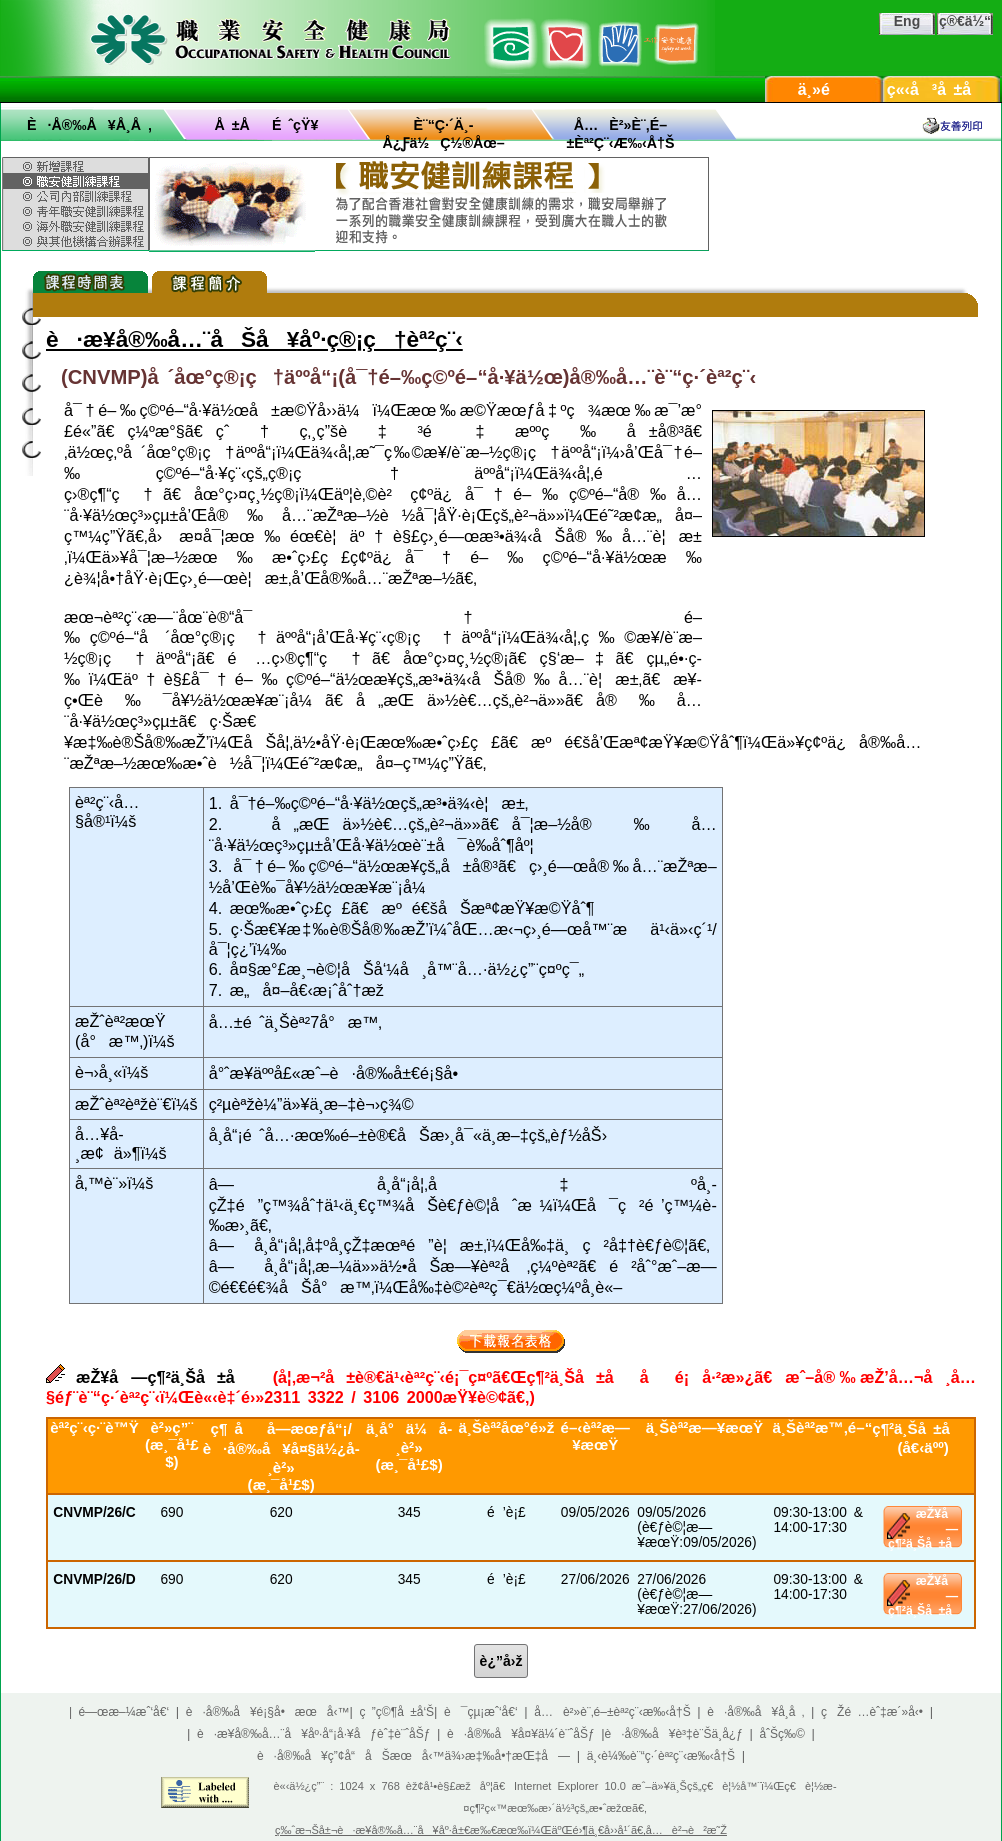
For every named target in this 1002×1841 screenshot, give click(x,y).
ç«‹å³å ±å (942, 89)
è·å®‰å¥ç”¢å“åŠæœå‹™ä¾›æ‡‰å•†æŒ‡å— (413, 1756)
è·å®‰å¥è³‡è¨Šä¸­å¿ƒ (674, 1734)
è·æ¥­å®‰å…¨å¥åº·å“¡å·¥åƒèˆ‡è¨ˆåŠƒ (313, 1734)
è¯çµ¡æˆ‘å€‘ (481, 1712)
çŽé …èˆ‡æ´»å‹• (872, 1712)
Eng (907, 21)
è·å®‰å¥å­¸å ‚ (89, 125)
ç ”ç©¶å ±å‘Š (397, 1712)
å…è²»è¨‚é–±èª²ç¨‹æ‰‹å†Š (612, 1712)
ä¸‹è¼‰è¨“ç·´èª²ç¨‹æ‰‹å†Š (661, 1756)
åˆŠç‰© (782, 1734)
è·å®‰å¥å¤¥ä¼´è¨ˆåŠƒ (521, 1734)
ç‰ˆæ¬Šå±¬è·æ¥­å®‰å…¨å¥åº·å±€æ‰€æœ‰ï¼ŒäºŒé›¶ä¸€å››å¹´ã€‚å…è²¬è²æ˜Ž (501, 1830)
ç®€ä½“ (965, 21)
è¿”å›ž (501, 1661)
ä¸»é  (824, 89)
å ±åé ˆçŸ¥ (267, 125)
